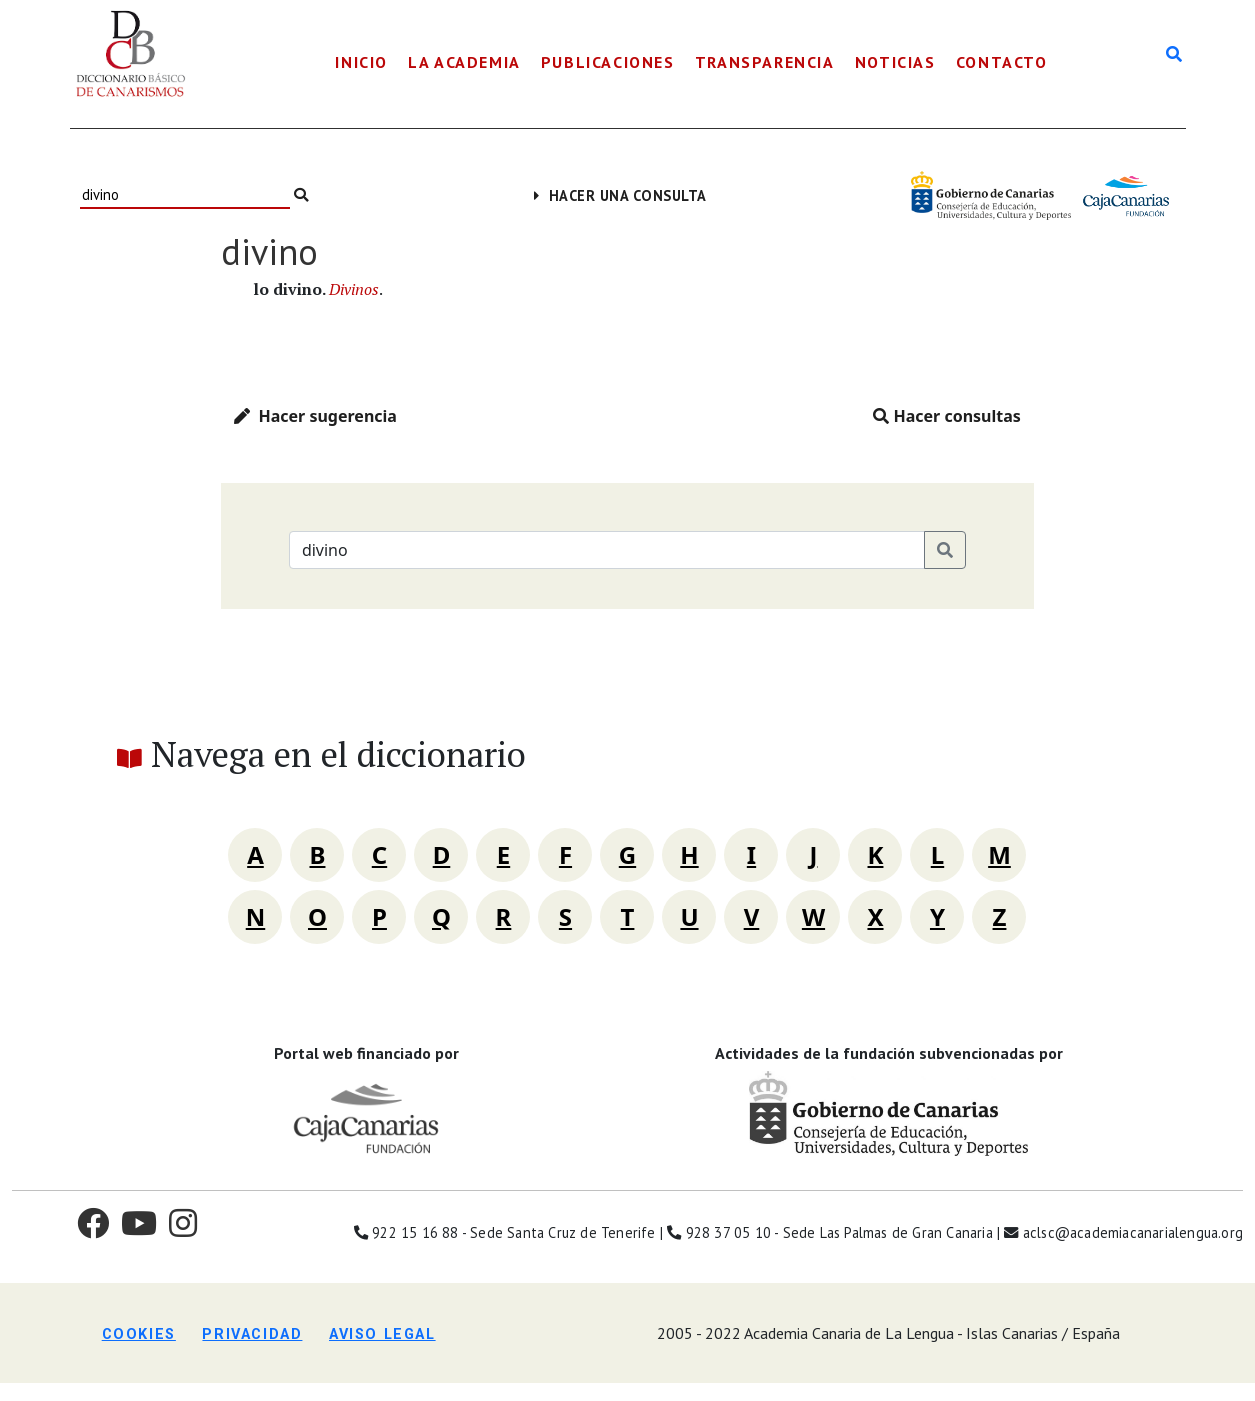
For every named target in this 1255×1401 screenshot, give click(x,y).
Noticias (895, 62)
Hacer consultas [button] (947, 416)
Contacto (1002, 62)
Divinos (354, 289)
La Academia (464, 62)
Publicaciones (608, 62)
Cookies (139, 1334)
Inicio (361, 62)
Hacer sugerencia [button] (315, 416)
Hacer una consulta (620, 195)
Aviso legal (382, 1334)
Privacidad (252, 1334)
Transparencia (765, 62)
